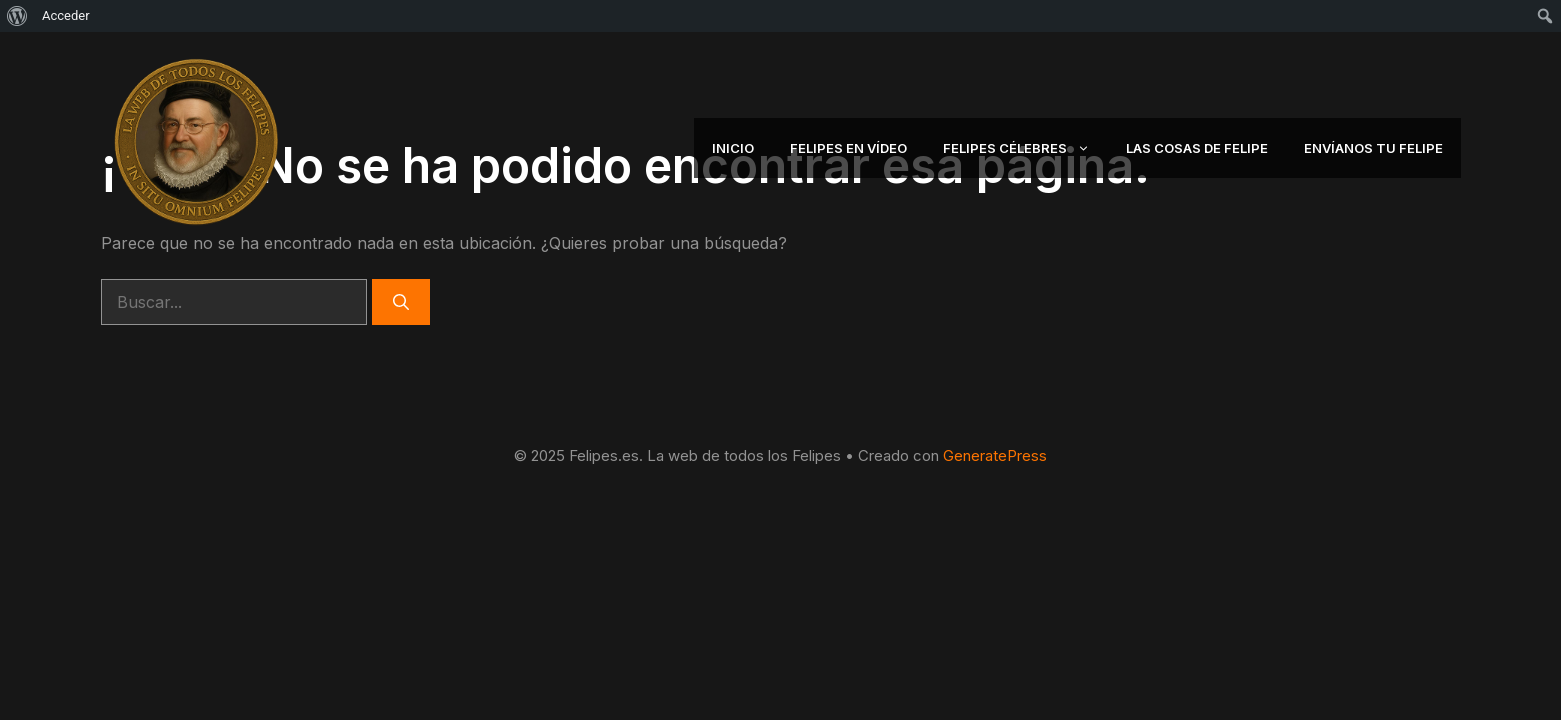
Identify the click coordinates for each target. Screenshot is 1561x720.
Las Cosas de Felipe (1197, 148)
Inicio (733, 148)
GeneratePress (995, 455)
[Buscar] (401, 302)
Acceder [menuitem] (66, 15)
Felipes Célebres (1025, 148)
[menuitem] (17, 16)
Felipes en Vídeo (848, 148)
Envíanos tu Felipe (1373, 148)
